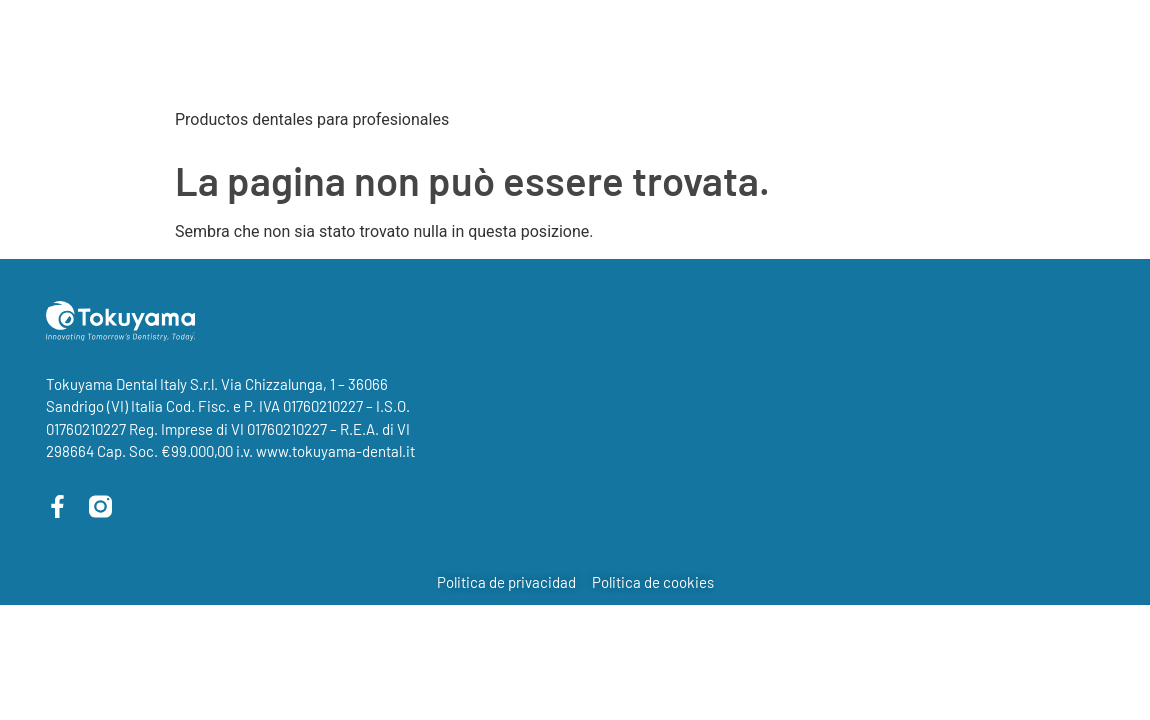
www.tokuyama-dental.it (335, 451)
